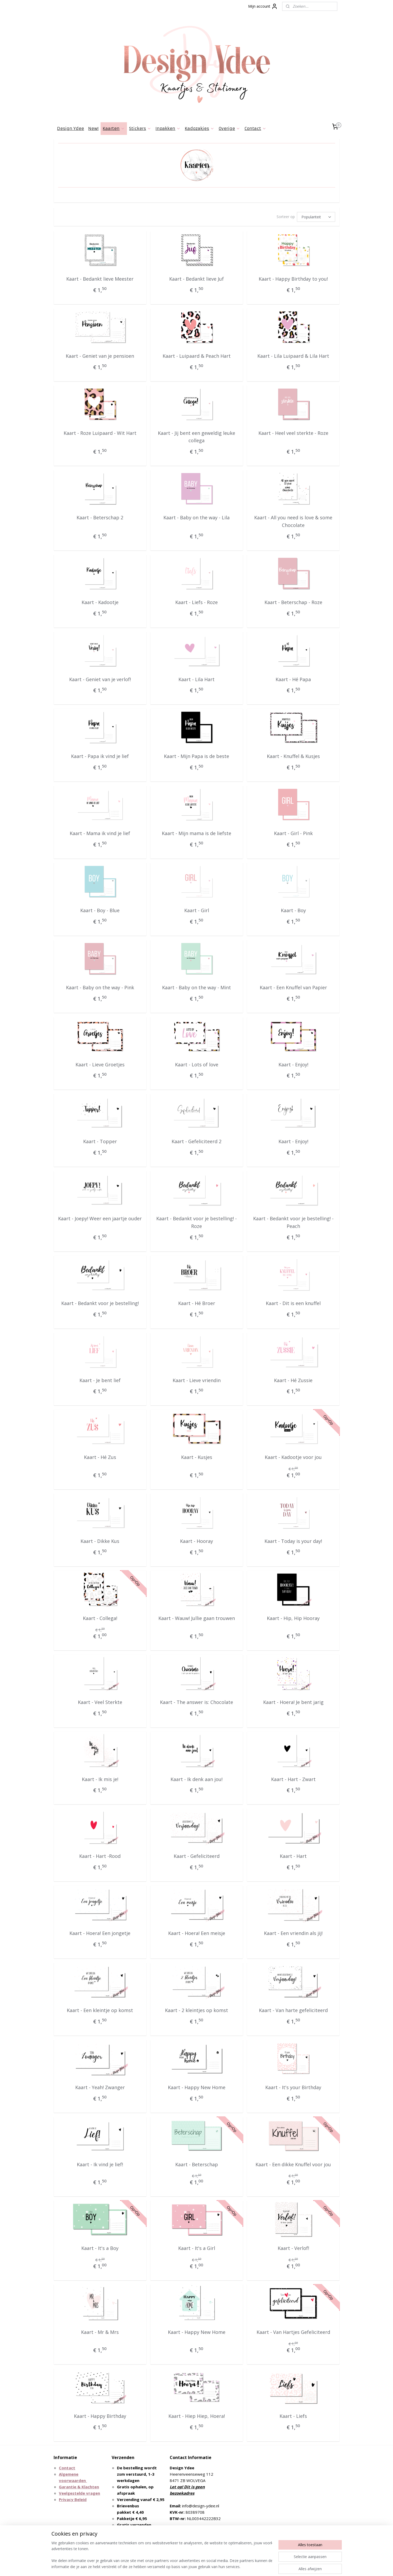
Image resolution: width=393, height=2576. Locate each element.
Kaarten (114, 128)
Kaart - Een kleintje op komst (100, 2010)
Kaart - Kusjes (196, 1457)
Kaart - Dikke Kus (100, 1541)
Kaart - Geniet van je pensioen (100, 356)
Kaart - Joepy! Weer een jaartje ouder (100, 1218)
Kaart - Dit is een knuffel (293, 1303)
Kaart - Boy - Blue (100, 910)
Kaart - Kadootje (99, 602)
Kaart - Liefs (293, 2416)
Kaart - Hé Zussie (293, 1380)
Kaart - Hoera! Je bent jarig (293, 1702)
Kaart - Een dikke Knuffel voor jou (293, 2164)
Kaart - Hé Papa (293, 679)
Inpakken (168, 128)
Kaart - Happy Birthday (100, 2416)
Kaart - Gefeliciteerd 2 (196, 1141)
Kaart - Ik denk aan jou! (196, 1779)
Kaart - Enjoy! (293, 1064)
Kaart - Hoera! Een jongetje (99, 1933)
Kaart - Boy (293, 910)
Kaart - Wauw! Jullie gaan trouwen (196, 1618)
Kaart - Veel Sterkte (100, 1702)
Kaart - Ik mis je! (100, 1779)
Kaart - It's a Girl (196, 2248)
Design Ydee (70, 128)
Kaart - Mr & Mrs (100, 2332)
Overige (229, 128)
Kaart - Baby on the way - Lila (196, 517)
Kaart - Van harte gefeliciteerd (293, 2010)
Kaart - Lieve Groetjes (99, 1064)
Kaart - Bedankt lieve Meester (100, 279)
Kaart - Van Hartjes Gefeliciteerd (293, 2332)
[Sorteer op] (316, 217)
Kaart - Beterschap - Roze (293, 602)
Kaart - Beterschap (196, 2164)
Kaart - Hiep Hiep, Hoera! (196, 2416)
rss (187, 2566)
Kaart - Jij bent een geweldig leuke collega (196, 437)
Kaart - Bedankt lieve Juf (196, 279)
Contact (255, 128)
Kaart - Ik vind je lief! (100, 2164)
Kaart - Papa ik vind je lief (100, 756)
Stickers (140, 128)
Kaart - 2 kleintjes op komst (196, 2010)
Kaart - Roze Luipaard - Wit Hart (99, 433)
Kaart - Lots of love (196, 1064)
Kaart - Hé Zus (100, 1457)
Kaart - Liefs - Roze (196, 602)
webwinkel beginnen (207, 2566)
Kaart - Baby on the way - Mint (196, 987)
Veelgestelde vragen (79, 2493)
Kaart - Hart (293, 1856)
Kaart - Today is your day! (293, 1541)
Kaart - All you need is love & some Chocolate (293, 521)
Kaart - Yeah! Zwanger (100, 2087)
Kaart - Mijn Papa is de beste (196, 756)
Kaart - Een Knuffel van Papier (293, 987)
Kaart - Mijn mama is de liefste (196, 833)
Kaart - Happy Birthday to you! (293, 279)
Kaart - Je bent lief (99, 1380)
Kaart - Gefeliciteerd (196, 1856)
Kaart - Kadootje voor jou (293, 1457)
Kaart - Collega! (100, 1618)
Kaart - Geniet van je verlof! (100, 679)
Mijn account (263, 6)
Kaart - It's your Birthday (293, 2087)
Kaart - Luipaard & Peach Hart (196, 356)
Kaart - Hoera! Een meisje (196, 1933)
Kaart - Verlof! (293, 2248)
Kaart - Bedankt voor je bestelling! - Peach (293, 1222)
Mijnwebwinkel (253, 2566)
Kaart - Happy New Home (196, 2087)
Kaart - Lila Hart (196, 679)
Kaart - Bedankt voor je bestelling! (100, 1303)
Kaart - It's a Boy (100, 2248)
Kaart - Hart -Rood (100, 1856)
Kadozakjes (199, 128)
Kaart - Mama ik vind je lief (100, 833)
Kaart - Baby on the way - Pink (100, 987)
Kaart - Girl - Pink (293, 833)
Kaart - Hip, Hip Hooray (293, 1618)
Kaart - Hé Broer (196, 1303)
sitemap (175, 2566)
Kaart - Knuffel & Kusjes (293, 756)
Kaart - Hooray (196, 1541)
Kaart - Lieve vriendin (196, 1380)
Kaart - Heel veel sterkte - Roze (293, 433)
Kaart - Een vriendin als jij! (293, 1933)
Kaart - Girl (196, 910)
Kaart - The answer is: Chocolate (196, 1702)
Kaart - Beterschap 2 (100, 517)
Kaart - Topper (100, 1141)
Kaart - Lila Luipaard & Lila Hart (293, 356)
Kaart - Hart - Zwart (293, 1779)
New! (93, 128)
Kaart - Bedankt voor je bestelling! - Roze (196, 1222)
